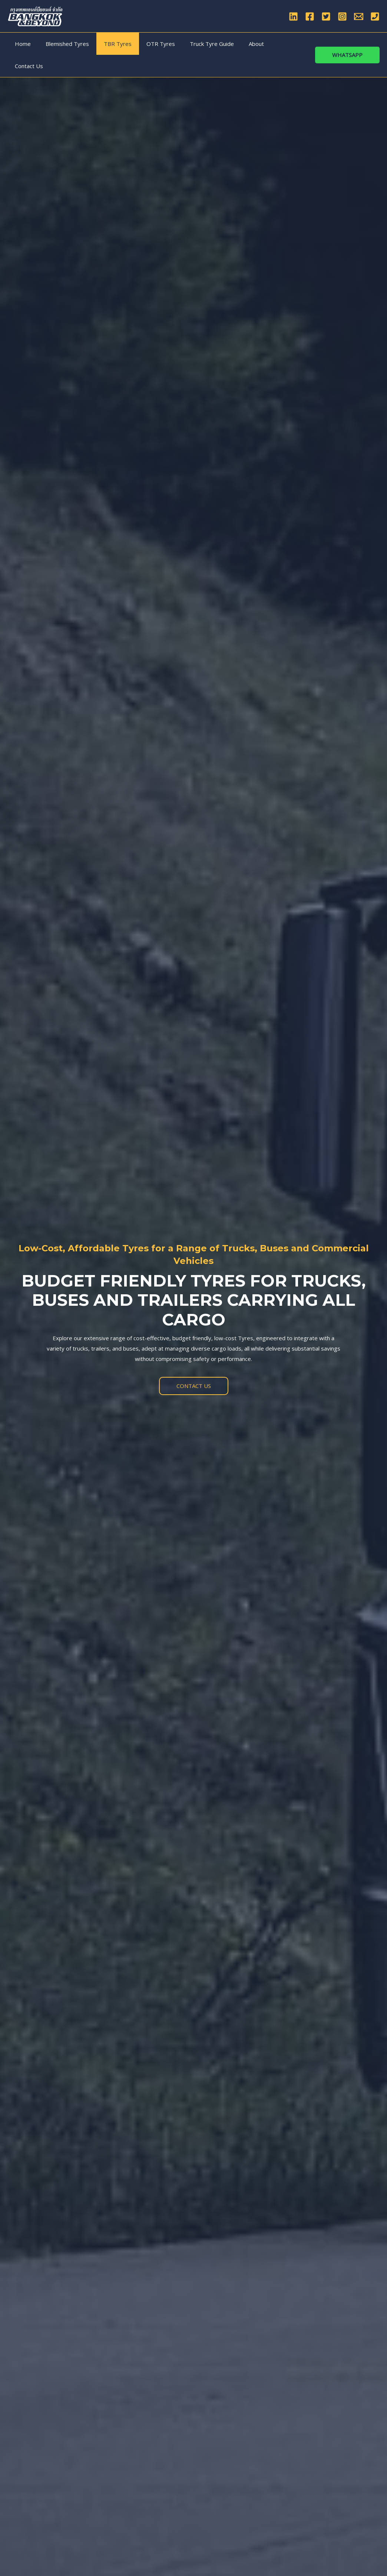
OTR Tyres (147, 43)
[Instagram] (342, 16)
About (236, 43)
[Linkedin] (293, 16)
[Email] (358, 16)
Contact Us (269, 43)
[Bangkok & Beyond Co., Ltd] (35, 15)
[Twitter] (326, 16)
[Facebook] (309, 16)
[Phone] (375, 16)
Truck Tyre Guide (195, 43)
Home (21, 43)
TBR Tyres (108, 43)
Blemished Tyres (61, 43)
